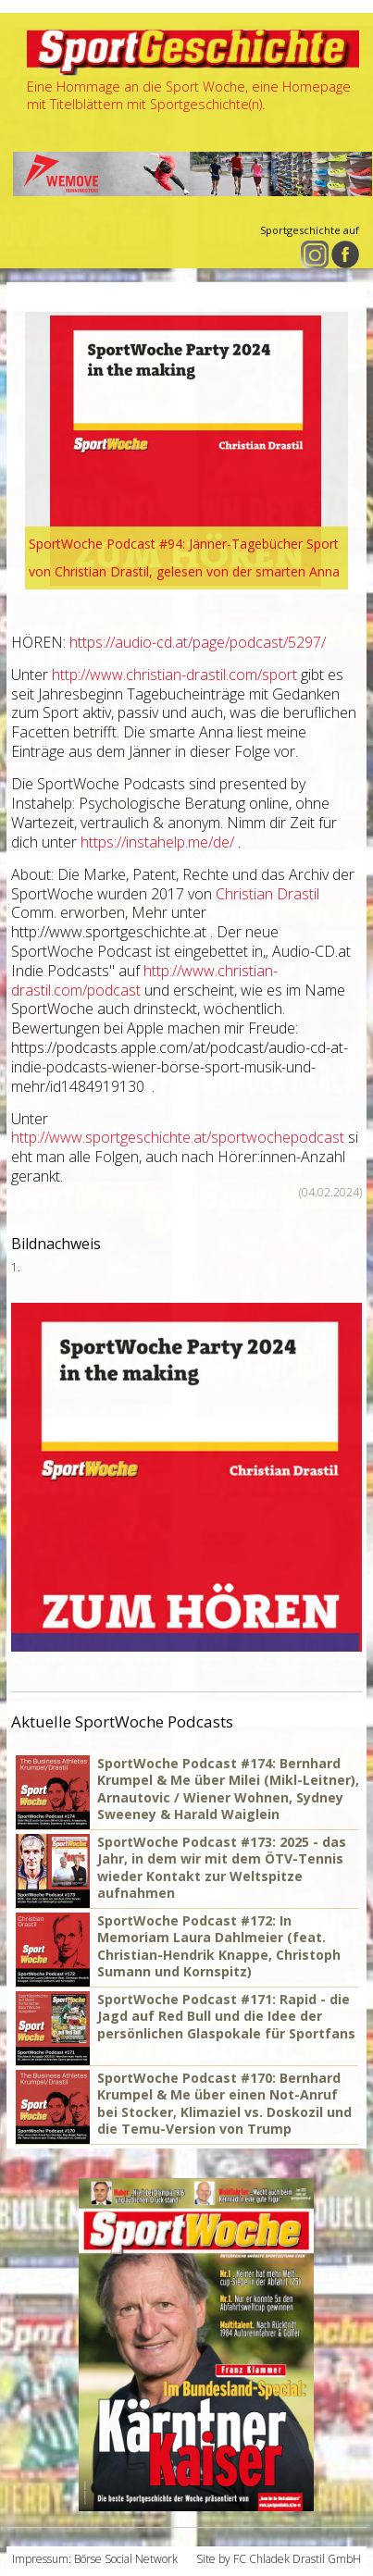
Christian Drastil (267, 894)
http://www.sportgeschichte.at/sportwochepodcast (177, 1137)
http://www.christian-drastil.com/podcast (144, 980)
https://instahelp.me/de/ (157, 842)
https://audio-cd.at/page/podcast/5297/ (197, 642)
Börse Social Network (126, 2559)
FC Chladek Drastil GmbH (297, 2559)
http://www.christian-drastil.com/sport (174, 674)
